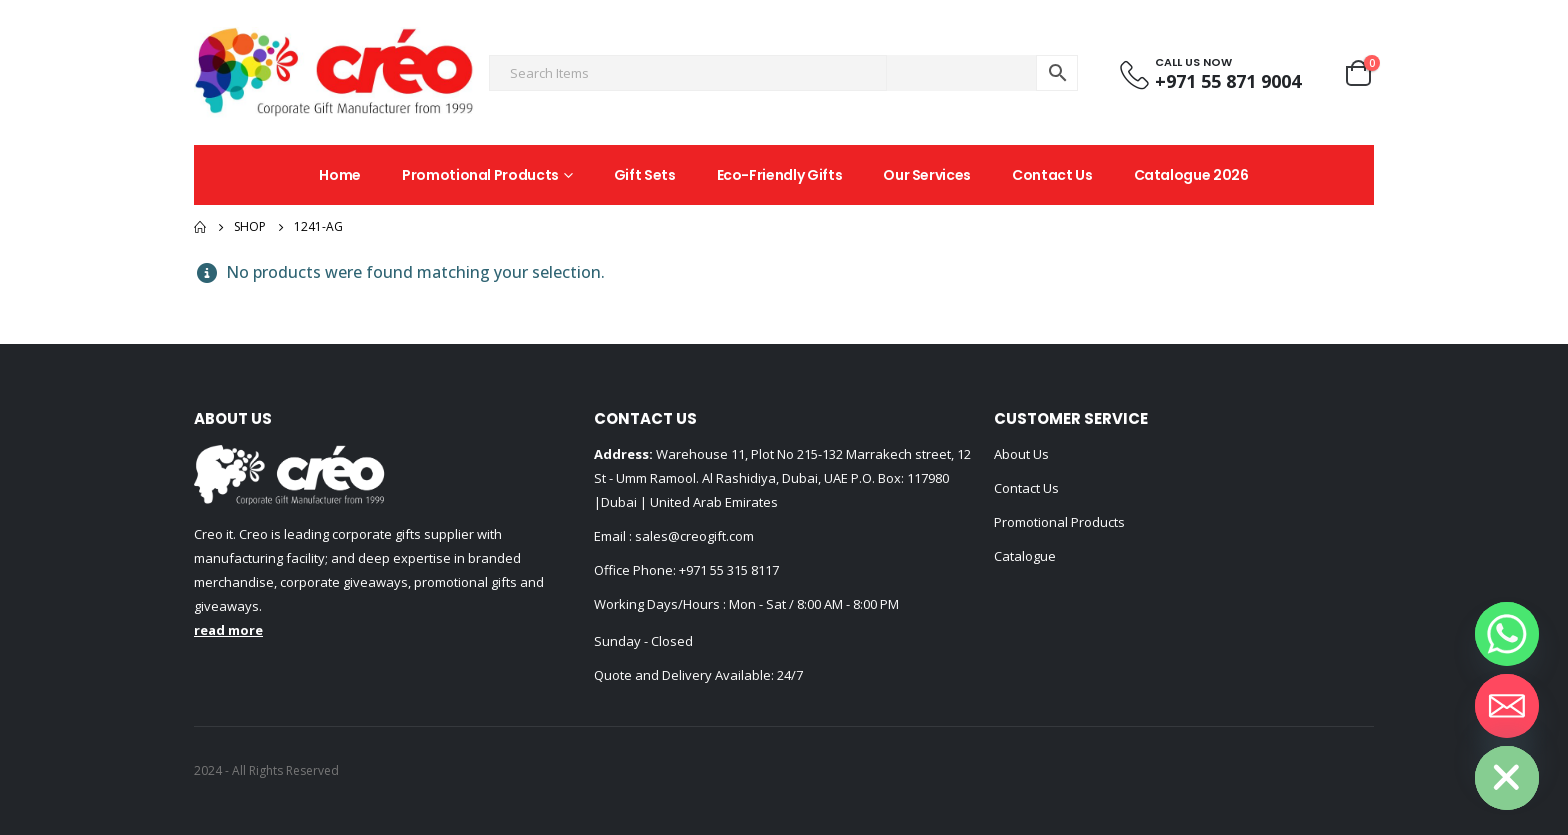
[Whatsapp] (1507, 634)
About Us (1021, 454)
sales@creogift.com (693, 536)
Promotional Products (480, 175)
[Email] (1507, 706)
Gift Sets (645, 175)
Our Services (927, 175)
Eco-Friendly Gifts (780, 175)
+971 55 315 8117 (729, 570)
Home (340, 175)
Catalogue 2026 (1191, 175)
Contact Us (1052, 175)
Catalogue (1025, 556)
